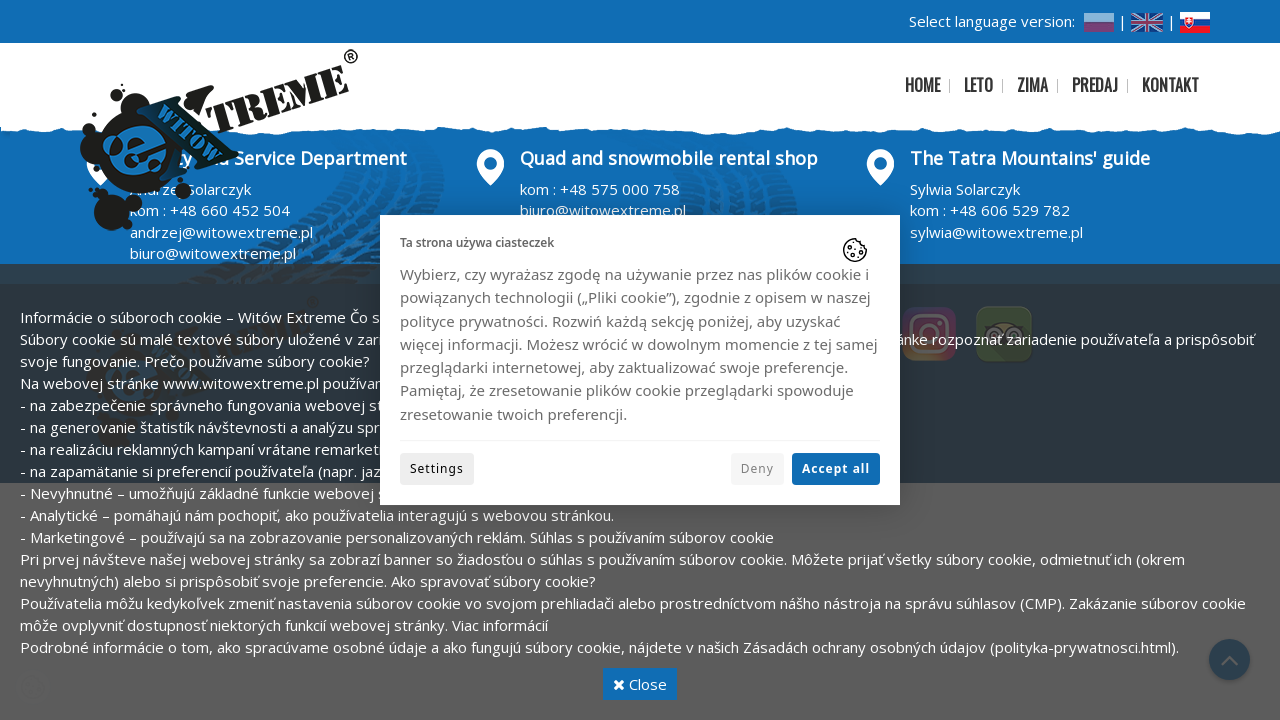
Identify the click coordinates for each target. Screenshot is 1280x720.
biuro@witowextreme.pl (213, 253)
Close (640, 684)
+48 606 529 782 (1010, 210)
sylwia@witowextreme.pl (996, 232)
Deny (757, 468)
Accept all (836, 468)
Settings (437, 468)
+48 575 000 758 (620, 189)
